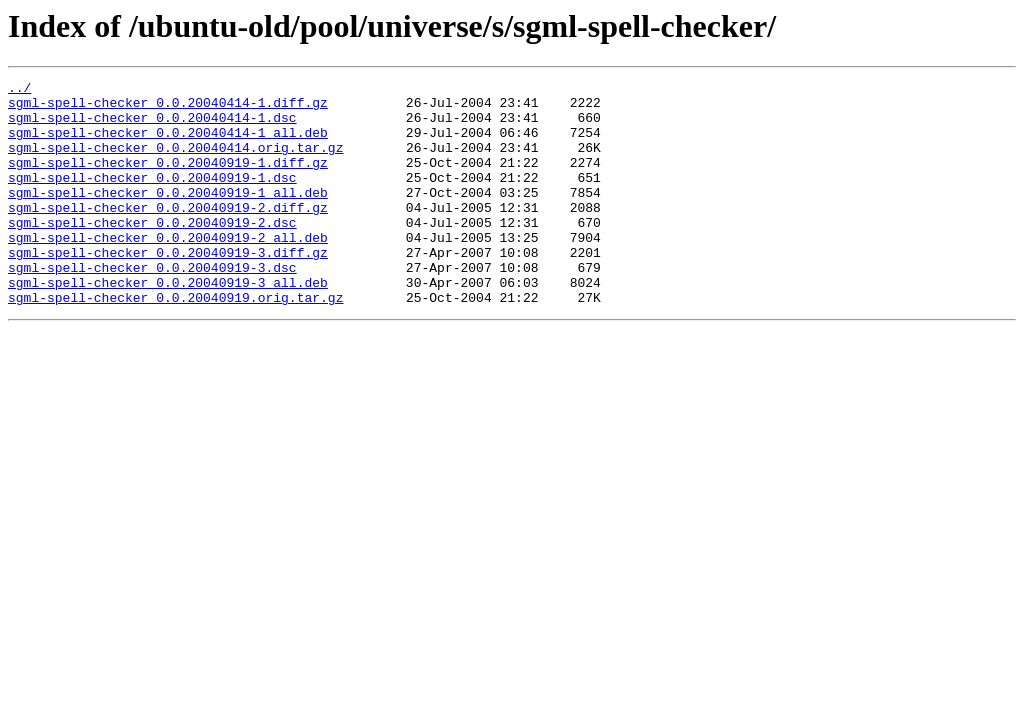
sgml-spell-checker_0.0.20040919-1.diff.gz (168, 180)
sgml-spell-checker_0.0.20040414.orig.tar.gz (175, 162)
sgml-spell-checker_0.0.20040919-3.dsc (152, 306)
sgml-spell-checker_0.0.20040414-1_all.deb (168, 144)
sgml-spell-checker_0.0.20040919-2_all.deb (168, 270)
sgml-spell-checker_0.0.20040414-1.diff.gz (168, 108)
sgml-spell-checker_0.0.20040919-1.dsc (152, 198)
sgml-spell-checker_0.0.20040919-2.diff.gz (168, 234)
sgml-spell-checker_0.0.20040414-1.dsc (152, 126)
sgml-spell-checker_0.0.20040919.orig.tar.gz (175, 342)
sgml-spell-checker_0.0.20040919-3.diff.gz (168, 288)
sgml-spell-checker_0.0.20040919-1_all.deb (168, 216)
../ (19, 90)
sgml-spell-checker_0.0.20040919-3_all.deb (168, 324)
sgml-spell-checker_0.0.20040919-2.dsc (152, 252)
